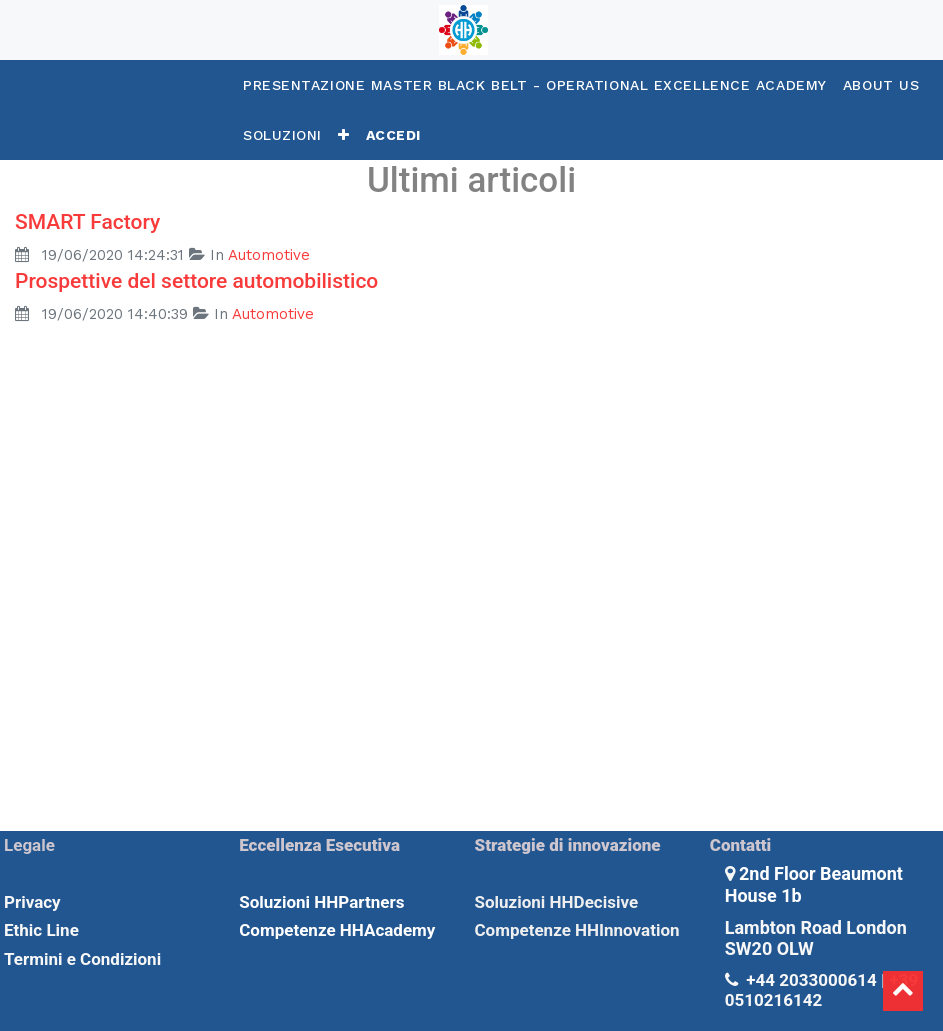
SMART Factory (87, 222)
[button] (344, 135)
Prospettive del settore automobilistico (196, 281)
